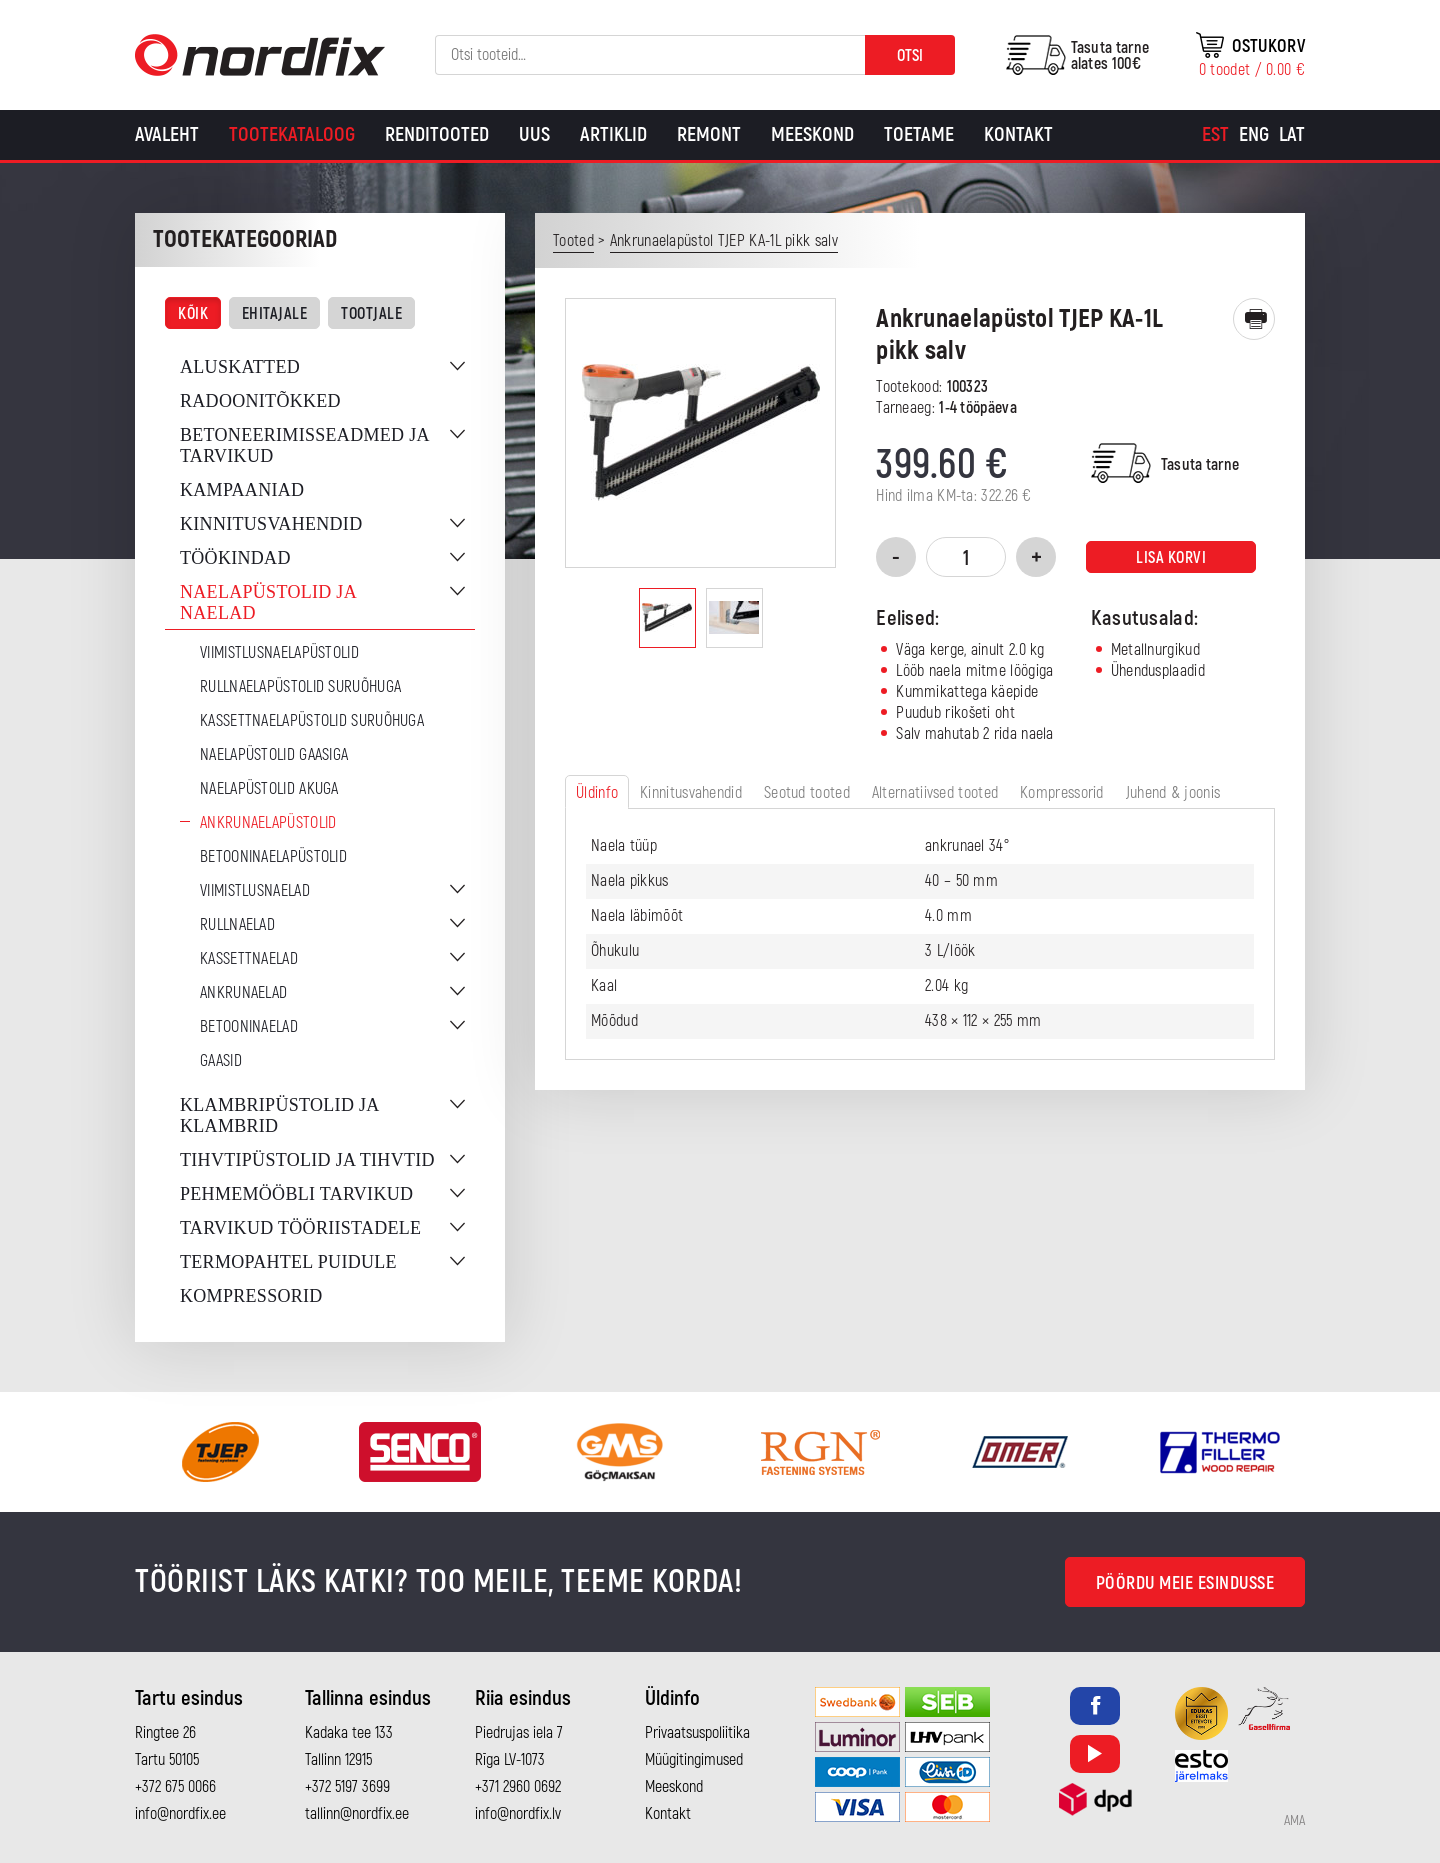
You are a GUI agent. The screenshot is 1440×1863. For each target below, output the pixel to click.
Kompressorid (251, 1296)
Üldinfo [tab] (597, 793)
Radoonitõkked (260, 401)
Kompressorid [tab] (1062, 793)
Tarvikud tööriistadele (300, 1228)
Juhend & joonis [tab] (1173, 793)
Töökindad (235, 558)
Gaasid (221, 1061)
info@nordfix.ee (180, 1814)
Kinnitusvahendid (271, 524)
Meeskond (812, 134)
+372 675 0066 (175, 1787)
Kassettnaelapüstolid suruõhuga (312, 721)
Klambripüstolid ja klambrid (279, 1115)
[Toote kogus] (966, 557)
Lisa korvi (1171, 558)
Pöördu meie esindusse (1185, 1583)
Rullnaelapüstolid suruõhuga (300, 687)
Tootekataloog (292, 134)
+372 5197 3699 (347, 1787)
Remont (709, 134)
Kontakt (1018, 134)
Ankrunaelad (243, 993)
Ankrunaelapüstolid (268, 823)
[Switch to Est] (1215, 135)
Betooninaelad (249, 1027)
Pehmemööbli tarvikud (296, 1194)
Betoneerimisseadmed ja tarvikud (304, 445)
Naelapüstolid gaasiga (274, 755)
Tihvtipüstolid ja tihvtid (307, 1160)
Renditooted (437, 134)
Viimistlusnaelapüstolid (279, 653)
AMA (1294, 1821)
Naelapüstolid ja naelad (268, 602)
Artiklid (613, 134)
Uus (534, 134)
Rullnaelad (237, 925)
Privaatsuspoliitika (697, 1733)
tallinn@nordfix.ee (357, 1814)
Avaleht (167, 134)
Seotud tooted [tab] (807, 793)
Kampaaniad (242, 490)
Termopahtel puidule (288, 1262)
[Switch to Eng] (1254, 135)
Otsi (910, 56)
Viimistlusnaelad (255, 891)
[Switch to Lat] (1292, 135)
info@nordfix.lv (518, 1814)
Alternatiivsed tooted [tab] (935, 793)
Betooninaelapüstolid (273, 857)
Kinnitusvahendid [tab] (691, 793)
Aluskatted (240, 367)
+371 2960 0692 (518, 1787)
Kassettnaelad (249, 959)
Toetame (919, 134)
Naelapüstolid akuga (269, 789)
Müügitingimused (694, 1760)
